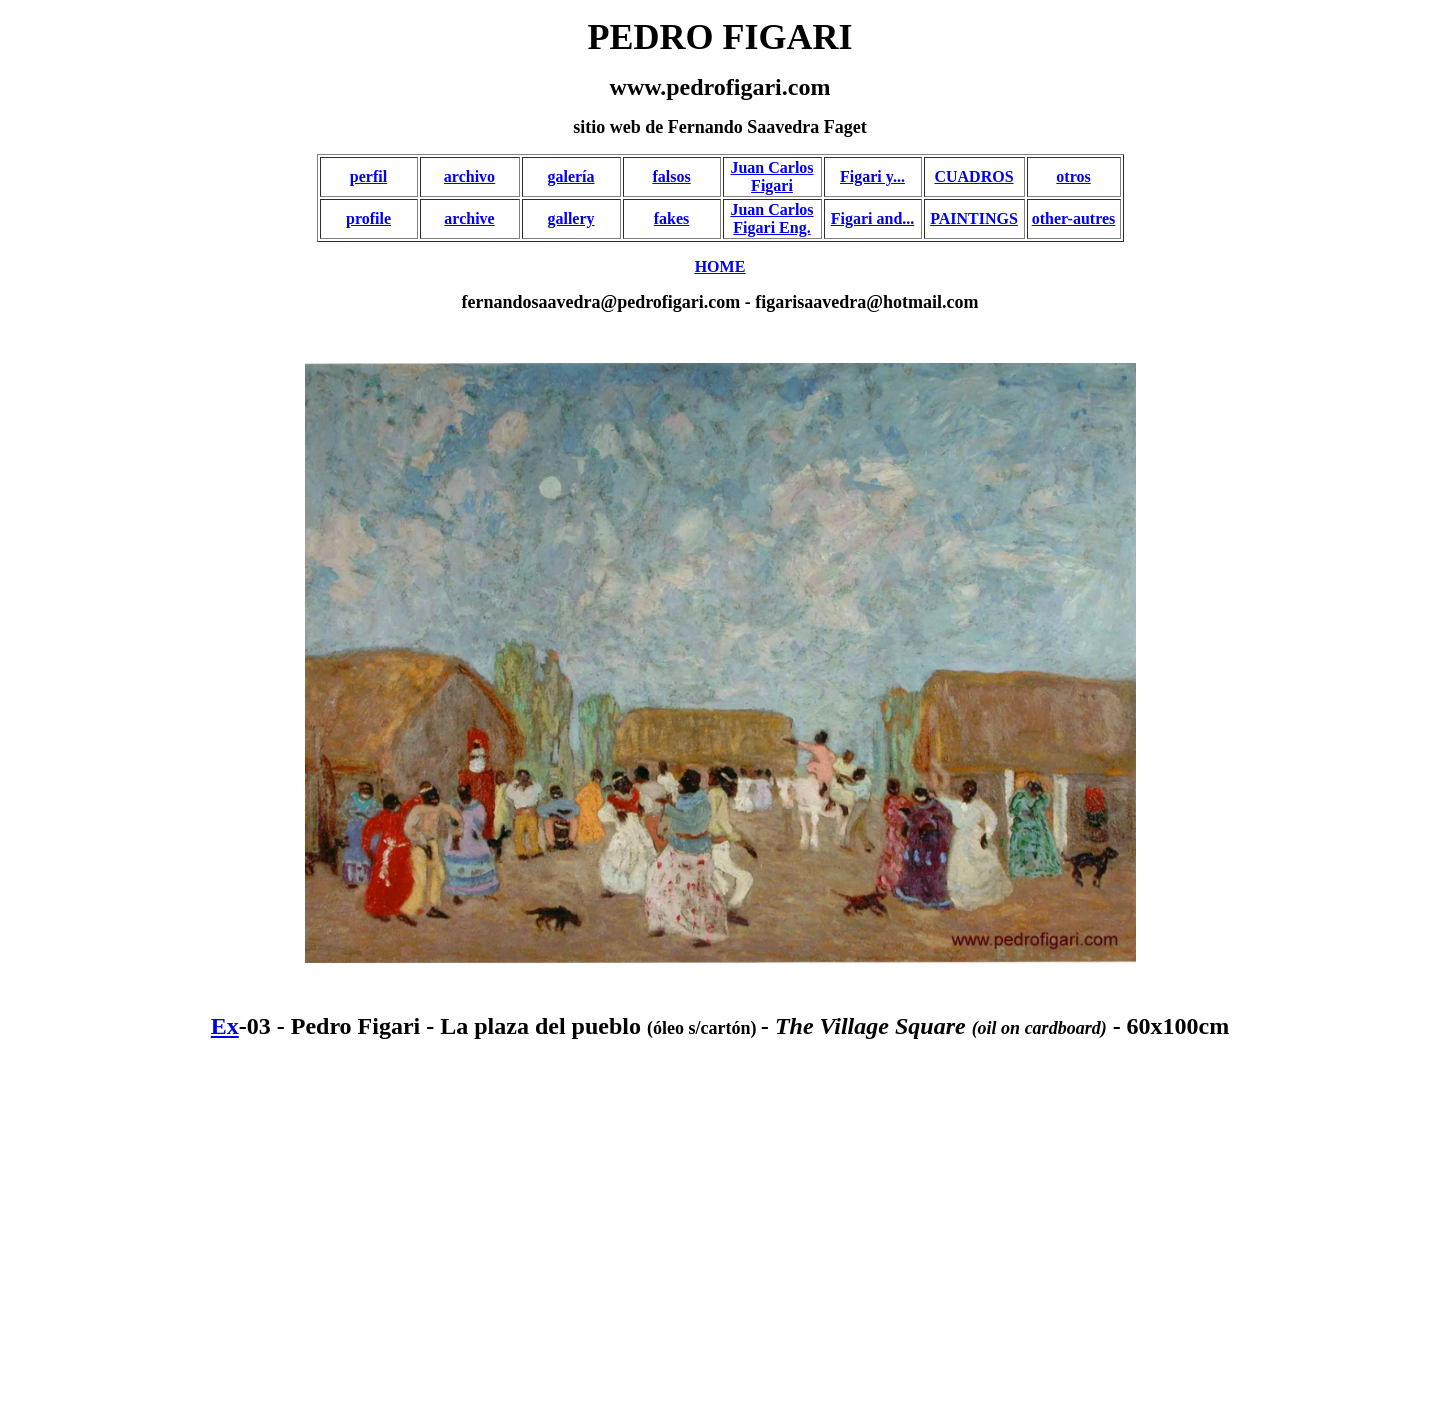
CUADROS (973, 176)
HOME (720, 266)
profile (368, 218)
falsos (671, 176)
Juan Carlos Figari (771, 176)
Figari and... (873, 218)
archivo (469, 176)
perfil (368, 176)
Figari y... (872, 176)
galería (570, 176)
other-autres (1074, 218)
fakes (672, 218)
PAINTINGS (974, 218)
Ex (225, 1026)
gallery (570, 218)
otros (1073, 176)
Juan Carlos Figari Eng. (771, 218)
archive (469, 218)
